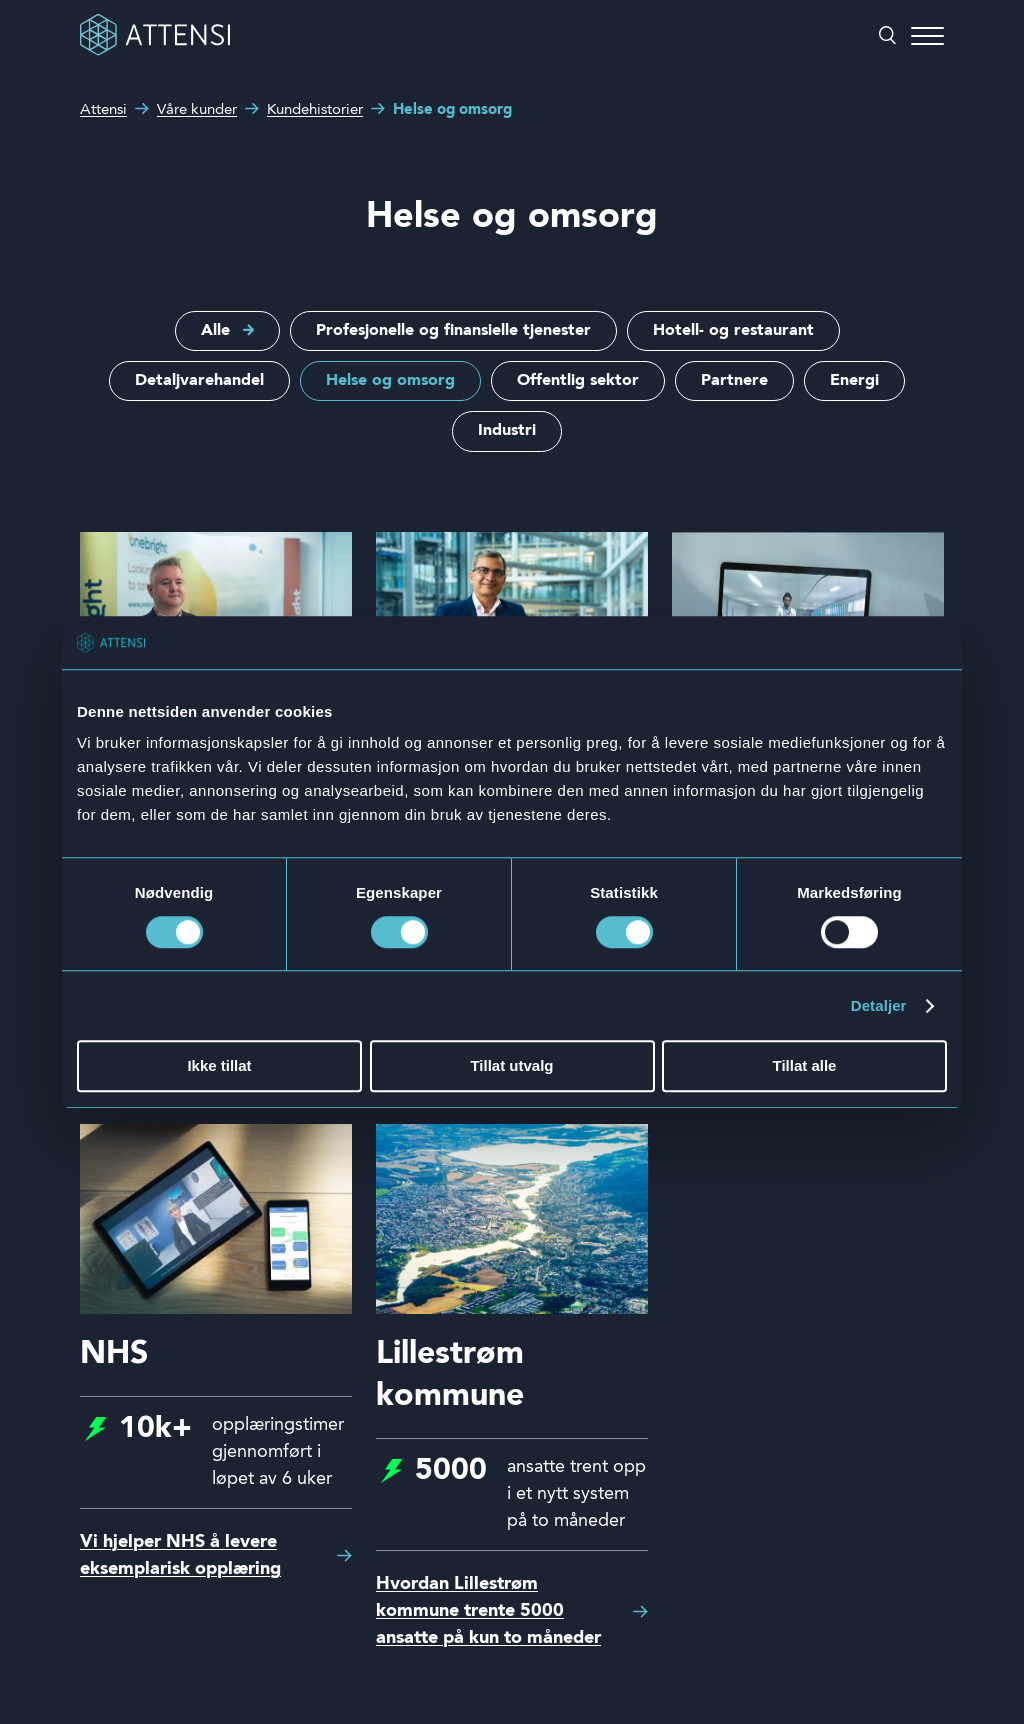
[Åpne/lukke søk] (887, 37)
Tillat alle (805, 1066)
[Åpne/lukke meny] (927, 37)
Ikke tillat (219, 1066)
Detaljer (879, 1005)
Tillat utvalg (511, 1066)
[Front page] (155, 52)
